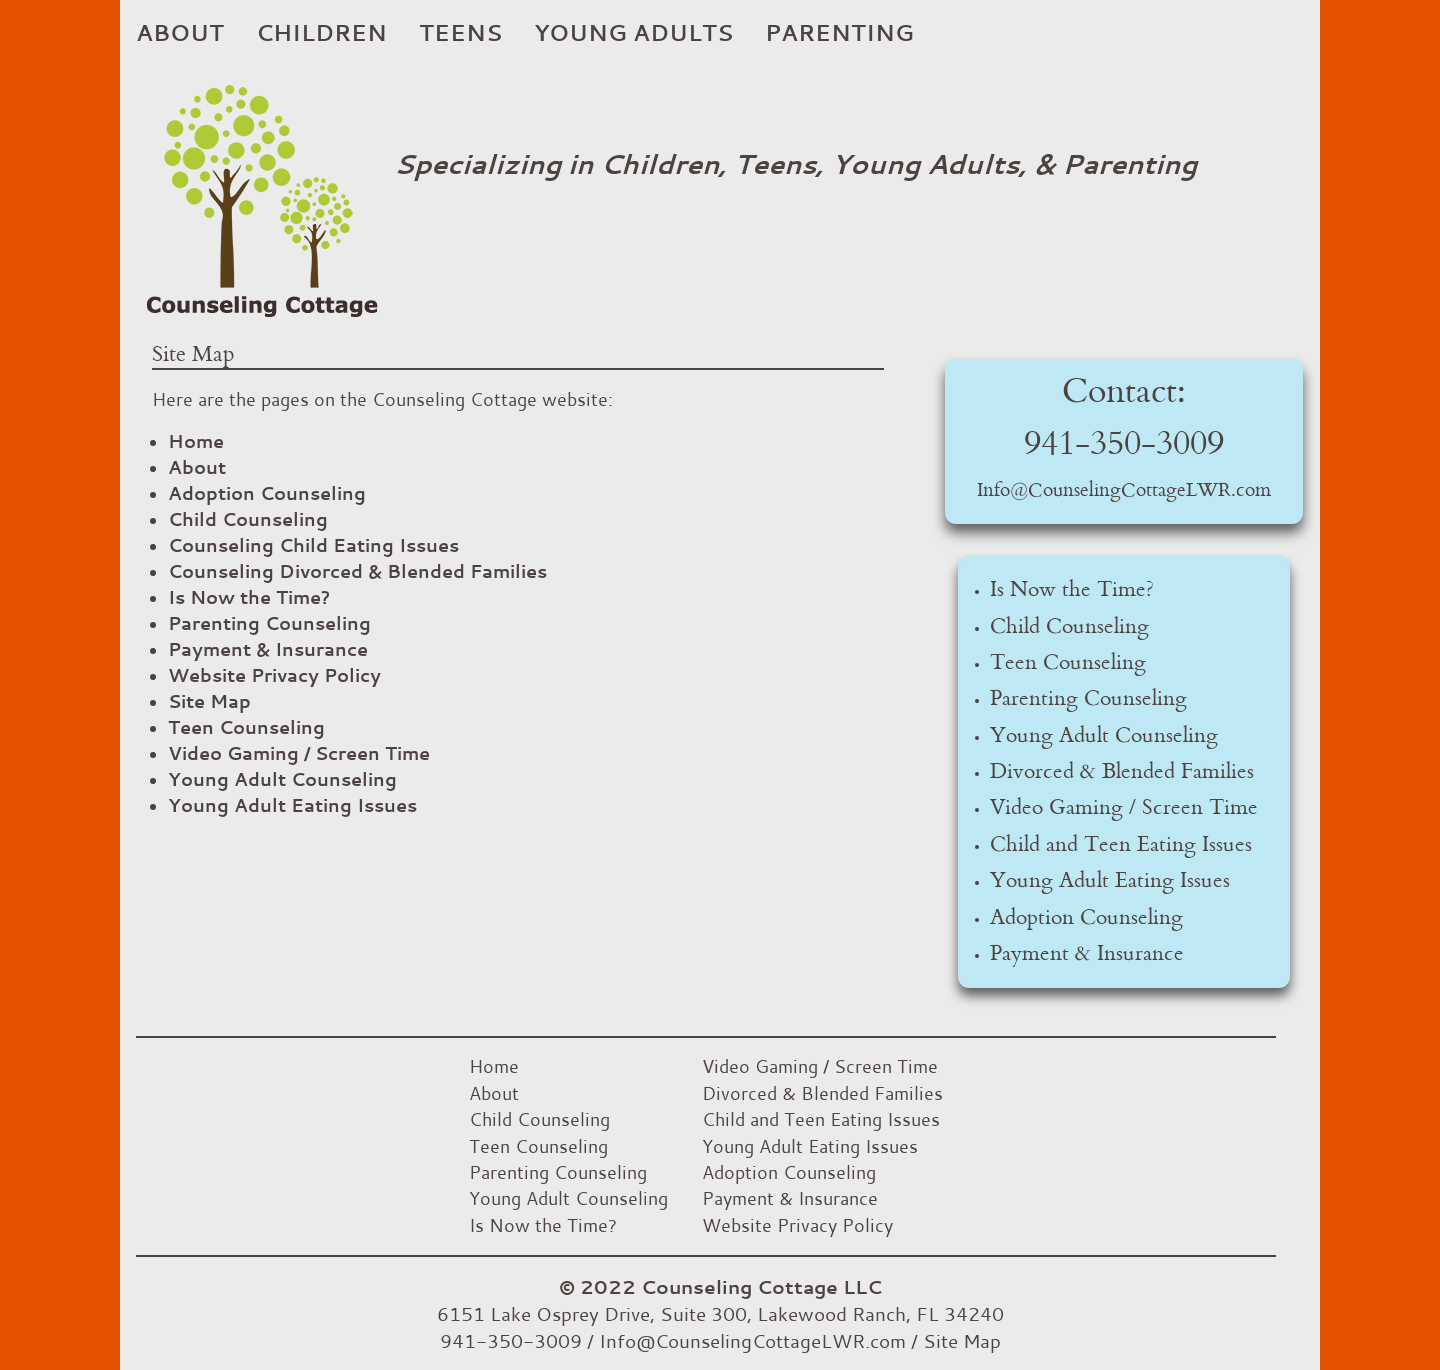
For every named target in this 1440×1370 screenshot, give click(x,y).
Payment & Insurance (268, 649)
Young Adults (633, 32)
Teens (460, 32)
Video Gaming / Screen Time (299, 753)
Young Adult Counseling (282, 779)
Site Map (209, 701)
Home (196, 441)
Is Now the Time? (249, 597)
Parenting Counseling (269, 623)
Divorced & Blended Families (1122, 772)
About (180, 32)
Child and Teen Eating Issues (1121, 845)
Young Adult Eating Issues (292, 805)
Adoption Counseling (267, 493)
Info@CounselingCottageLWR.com (1124, 491)
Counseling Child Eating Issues (313, 545)
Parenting (839, 32)
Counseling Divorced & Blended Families (357, 571)
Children (321, 32)
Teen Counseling (246, 727)
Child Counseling (248, 519)
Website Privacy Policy (274, 675)
